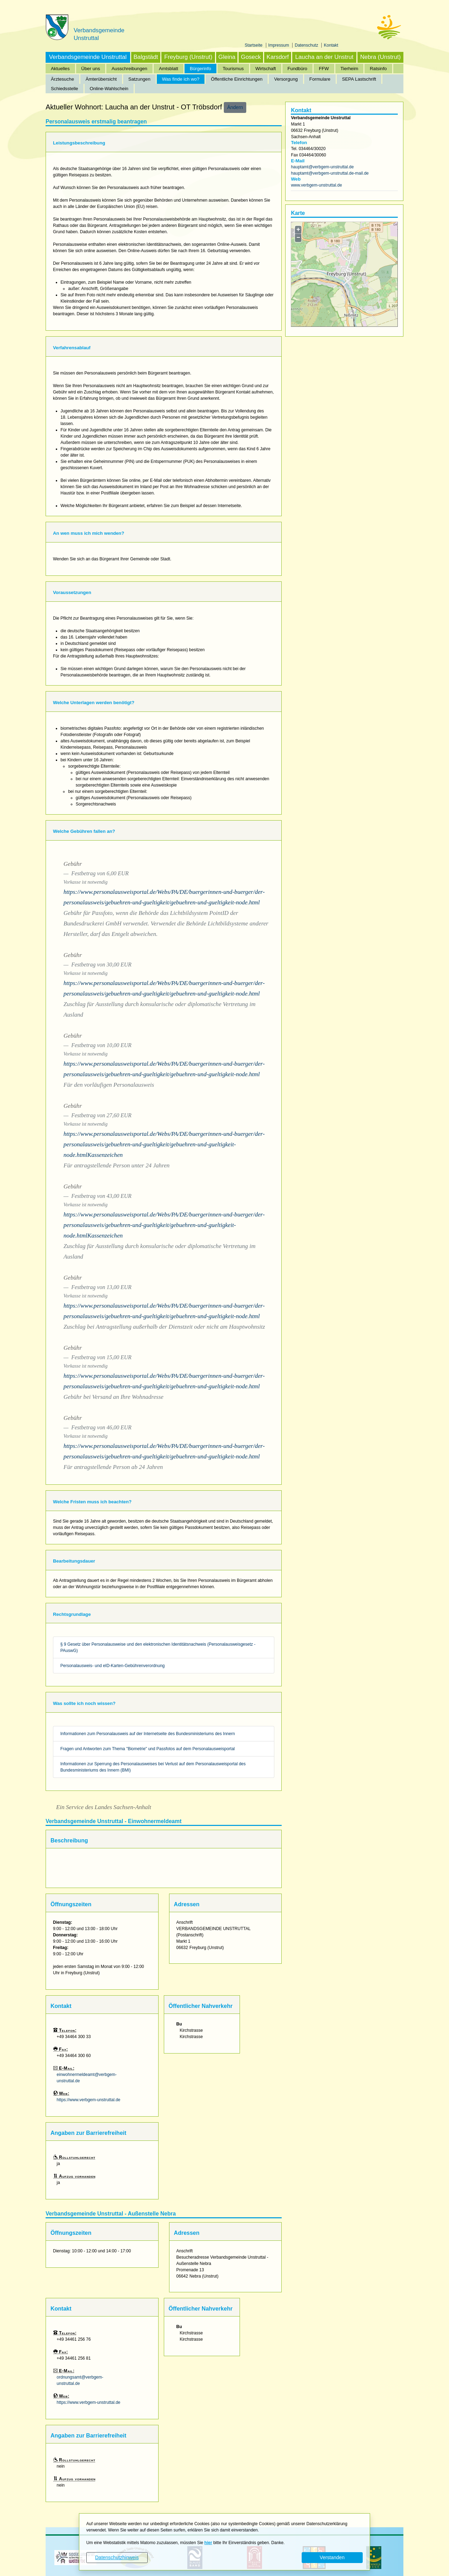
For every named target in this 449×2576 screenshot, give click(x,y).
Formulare (319, 79)
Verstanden (332, 2557)
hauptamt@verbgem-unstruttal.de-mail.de (330, 173)
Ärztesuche (62, 79)
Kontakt (331, 45)
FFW (324, 68)
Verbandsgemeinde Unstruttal (88, 57)
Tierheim (349, 68)
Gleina (227, 57)
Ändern (235, 107)
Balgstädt (145, 57)
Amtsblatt (168, 68)
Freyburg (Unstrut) (188, 57)
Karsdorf (278, 57)
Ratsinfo (378, 68)
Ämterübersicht (101, 79)
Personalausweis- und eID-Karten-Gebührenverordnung (112, 1665)
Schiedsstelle (64, 88)
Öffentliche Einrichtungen (236, 79)
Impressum (279, 45)
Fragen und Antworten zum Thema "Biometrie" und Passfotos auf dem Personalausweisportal (147, 1748)
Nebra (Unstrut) (380, 57)
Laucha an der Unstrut (324, 57)
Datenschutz (307, 45)
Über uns (90, 68)
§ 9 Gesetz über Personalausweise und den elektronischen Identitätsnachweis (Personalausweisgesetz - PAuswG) (157, 1647)
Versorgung (285, 79)
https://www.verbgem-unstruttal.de (88, 2099)
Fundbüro (297, 68)
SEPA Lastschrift (359, 79)
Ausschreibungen (129, 68)
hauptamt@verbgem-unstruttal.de (322, 166)
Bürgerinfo (200, 68)
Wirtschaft (265, 68)
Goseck (251, 57)
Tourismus (233, 68)
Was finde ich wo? (181, 79)
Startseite (254, 45)
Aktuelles (60, 68)
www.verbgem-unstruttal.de (316, 185)
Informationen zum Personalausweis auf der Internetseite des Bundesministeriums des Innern (147, 1733)
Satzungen (139, 79)
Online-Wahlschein (109, 88)
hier (208, 2542)
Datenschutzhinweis (117, 2557)
